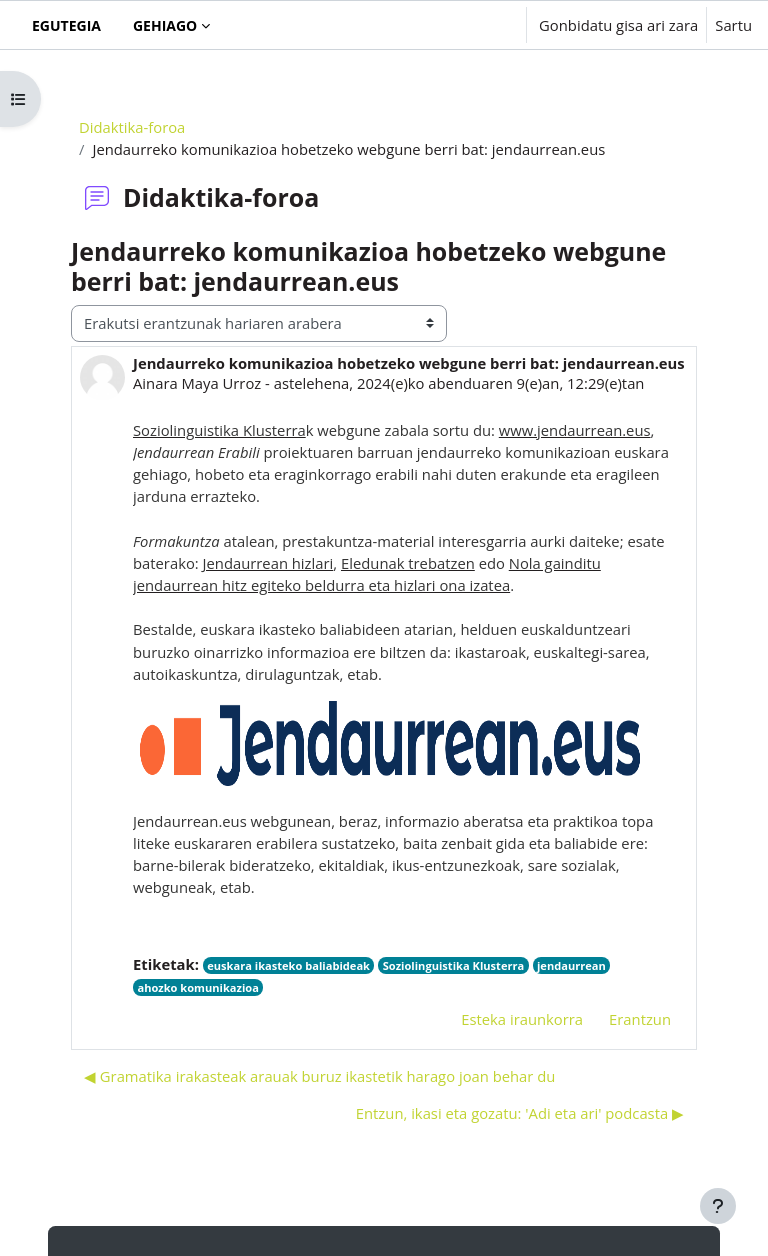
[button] (449, 25)
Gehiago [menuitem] (165, 25)
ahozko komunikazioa (197, 987)
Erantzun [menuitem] (640, 1019)
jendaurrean (571, 965)
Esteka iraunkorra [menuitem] (522, 1019)
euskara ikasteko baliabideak (288, 965)
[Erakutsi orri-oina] (718, 1206)
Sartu (733, 25)
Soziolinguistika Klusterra (454, 965)
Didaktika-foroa (132, 127)
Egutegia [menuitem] (66, 25)
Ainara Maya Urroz (197, 383)
